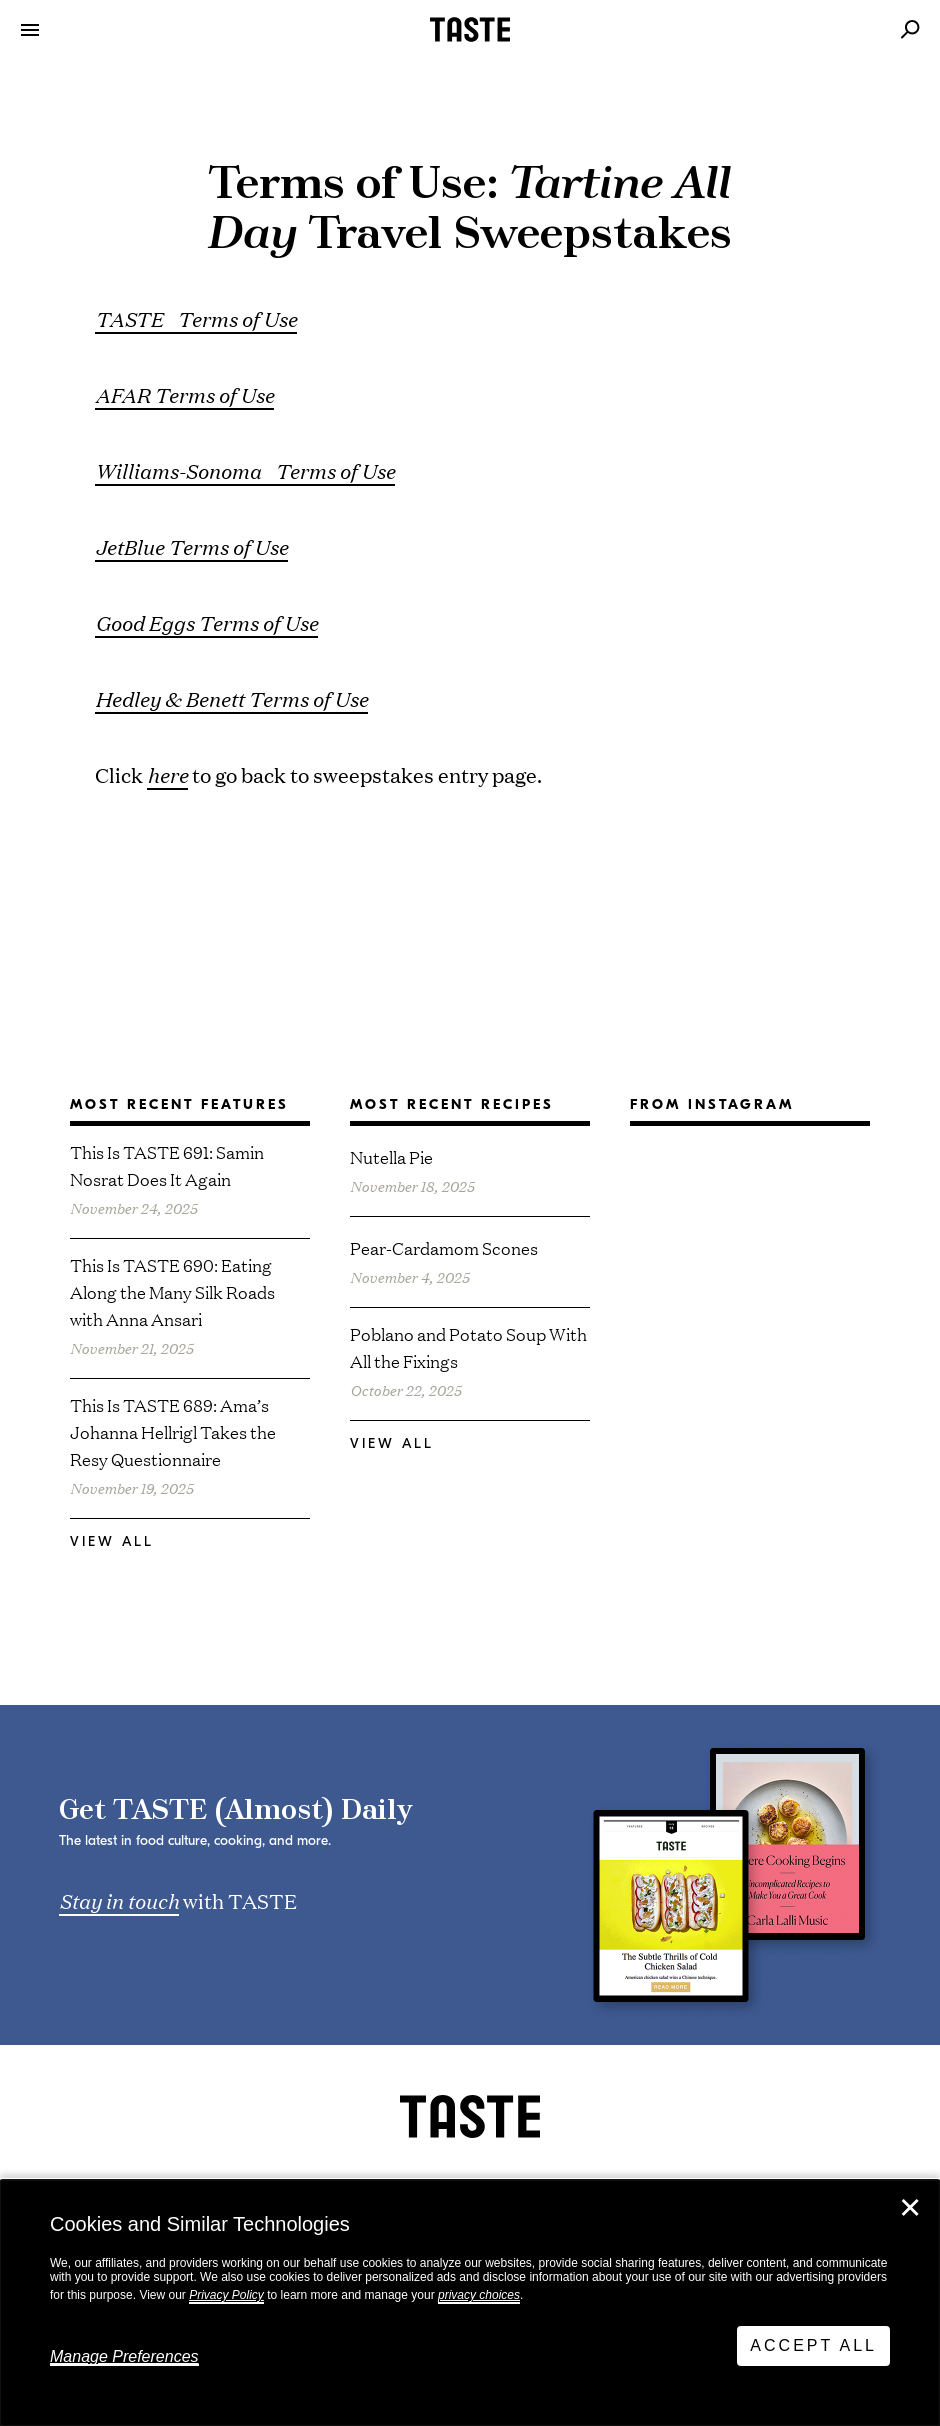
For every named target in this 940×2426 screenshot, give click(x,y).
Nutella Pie (391, 1156)
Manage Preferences (124, 2356)
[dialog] (470, 2303)
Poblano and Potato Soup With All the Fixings (468, 1347)
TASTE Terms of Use (196, 318)
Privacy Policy (226, 2295)
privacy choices (479, 2295)
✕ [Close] (910, 2208)
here (167, 774)
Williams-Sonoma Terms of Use (245, 470)
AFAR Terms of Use (184, 394)
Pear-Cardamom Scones (444, 1247)
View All (112, 1541)
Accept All (813, 2345)
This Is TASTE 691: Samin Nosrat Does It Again (167, 1165)
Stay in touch (119, 1900)
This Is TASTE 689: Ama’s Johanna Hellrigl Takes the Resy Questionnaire (173, 1431)
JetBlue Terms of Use (191, 546)
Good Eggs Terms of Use (206, 622)
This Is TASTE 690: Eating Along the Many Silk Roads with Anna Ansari (172, 1291)
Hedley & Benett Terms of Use (231, 698)
